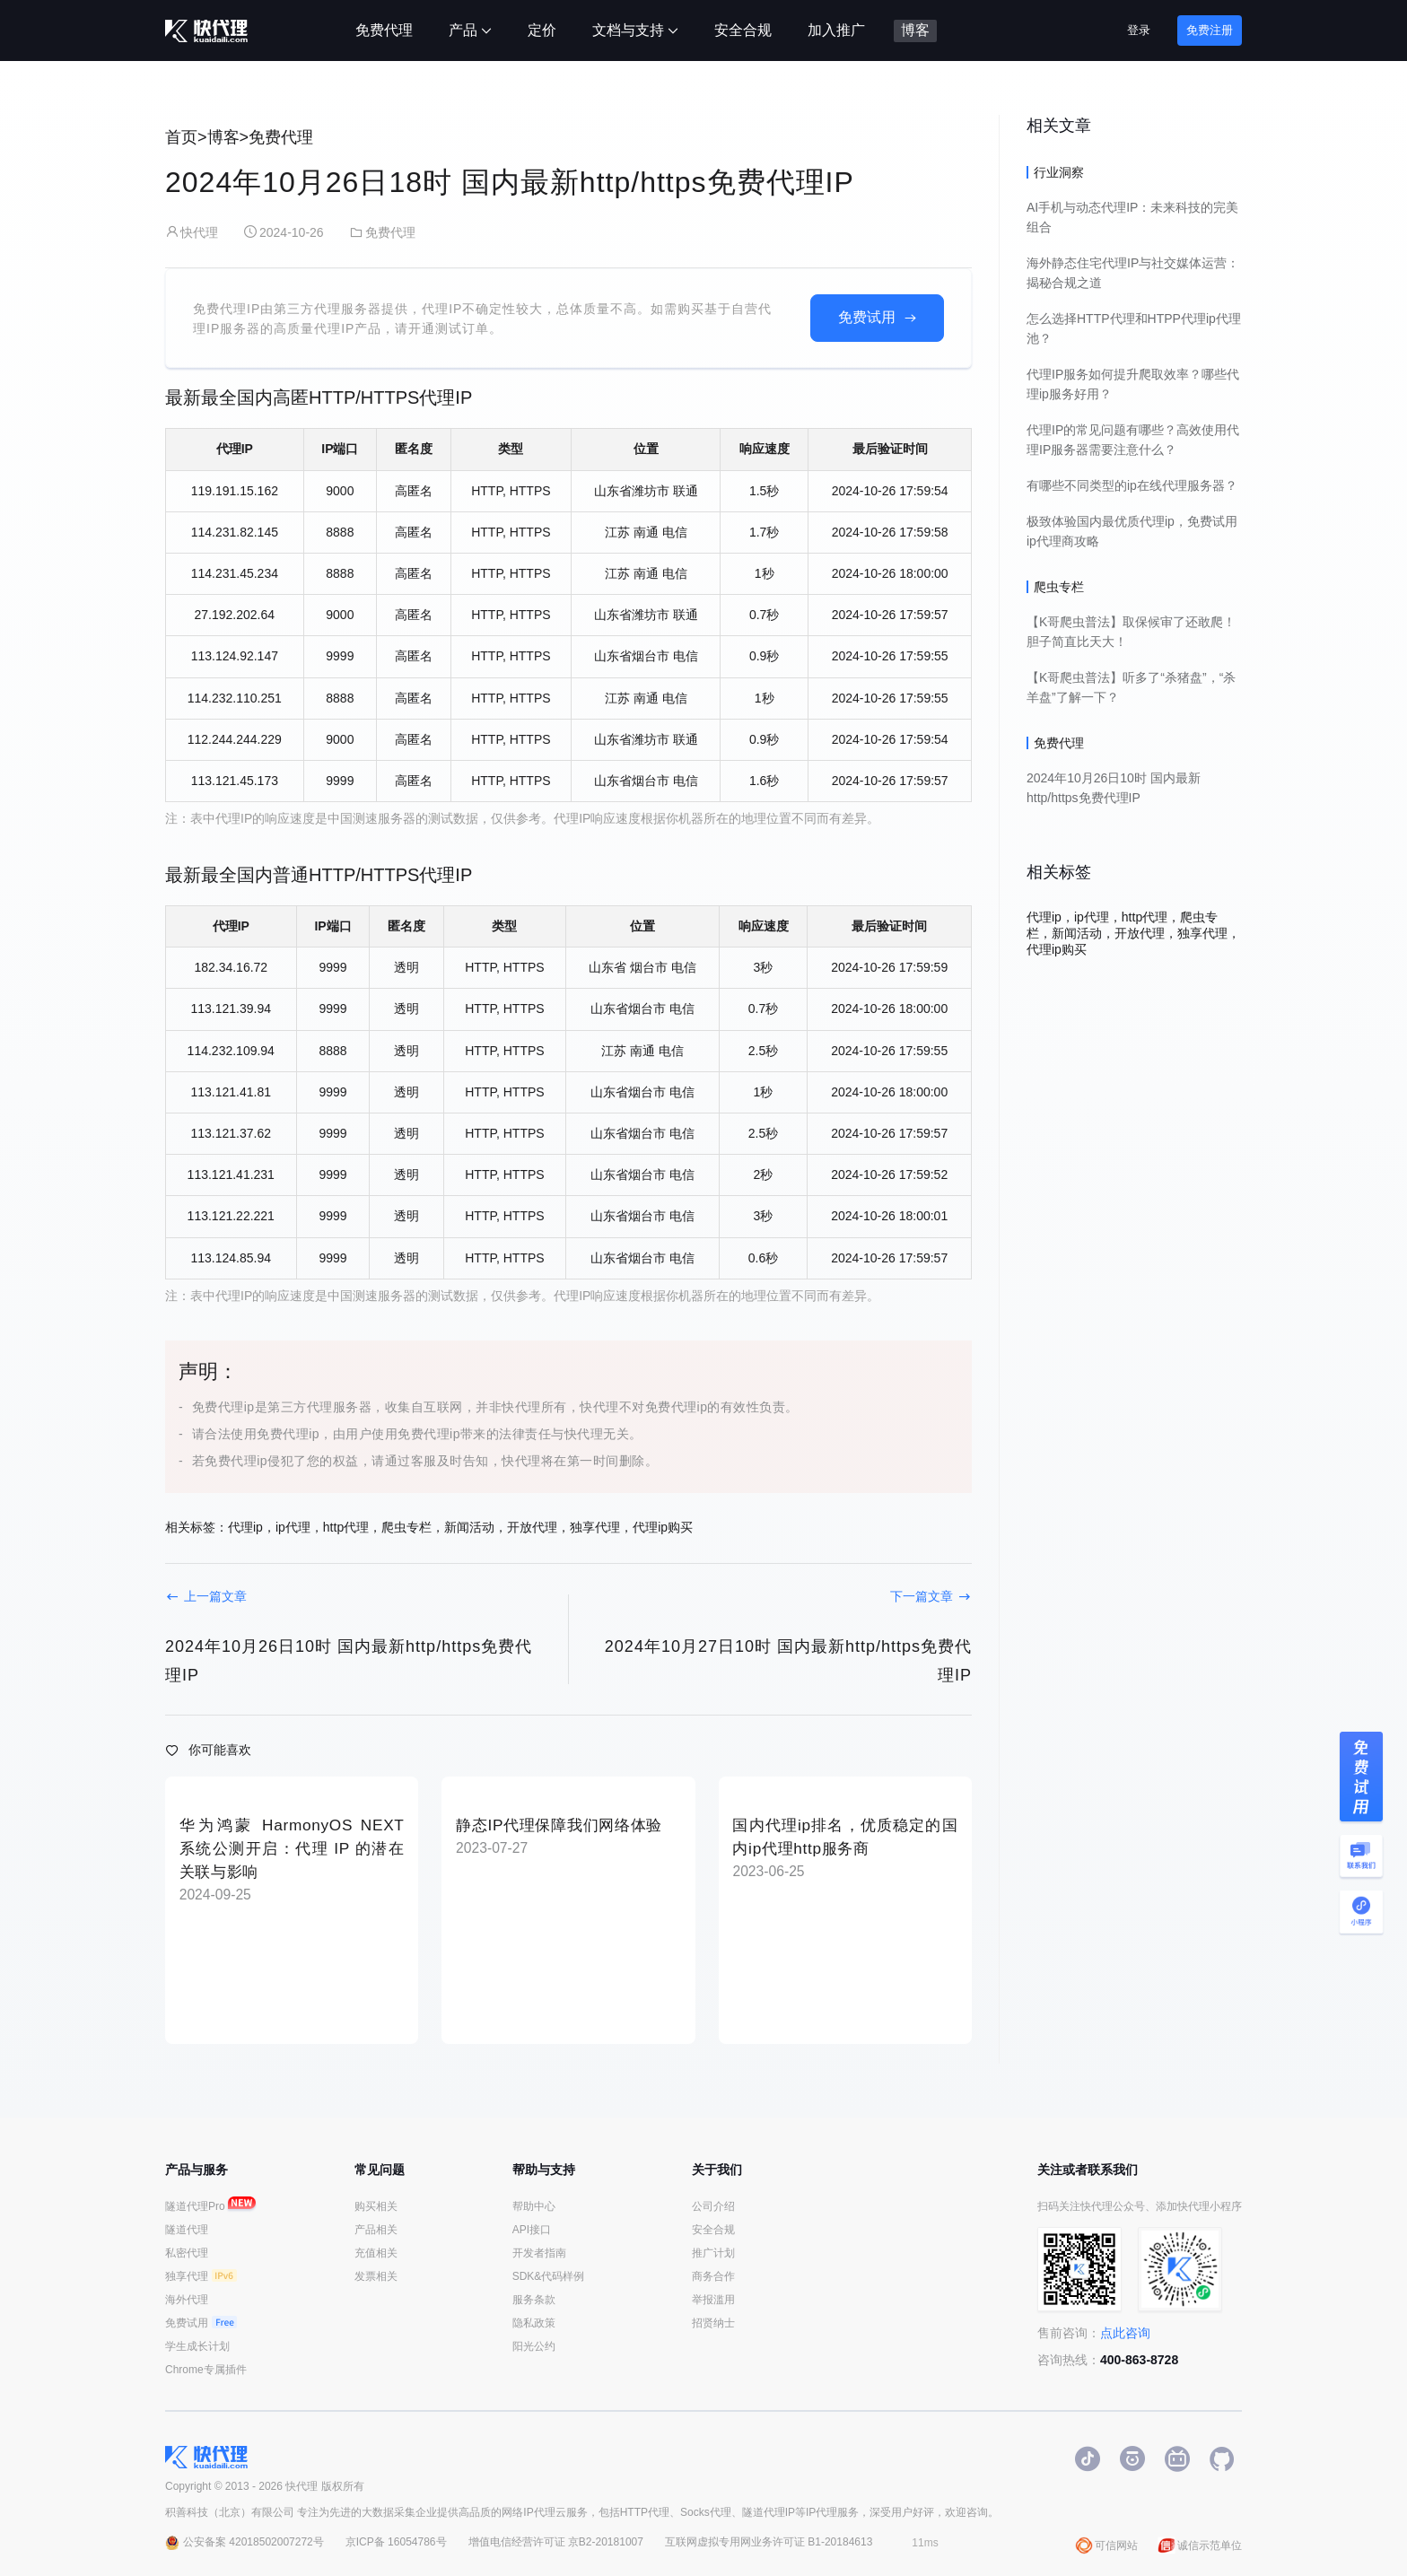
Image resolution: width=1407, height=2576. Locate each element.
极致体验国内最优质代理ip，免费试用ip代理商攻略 (1132, 531)
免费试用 (867, 317)
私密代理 (186, 2253)
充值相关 (376, 2253)
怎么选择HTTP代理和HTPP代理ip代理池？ (1134, 328)
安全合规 (713, 2229)
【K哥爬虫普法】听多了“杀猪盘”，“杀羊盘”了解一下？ (1131, 687)
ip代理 (292, 1527)
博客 (223, 137)
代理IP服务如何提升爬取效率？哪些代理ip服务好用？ (1133, 384)
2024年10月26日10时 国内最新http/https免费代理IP (1114, 788)
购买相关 (376, 2206)
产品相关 (376, 2229)
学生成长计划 (197, 2346)
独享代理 (595, 1527)
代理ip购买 (663, 1527)
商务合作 (713, 2276)
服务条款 (533, 2299)
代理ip (245, 1527)
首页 (181, 137)
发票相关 (376, 2276)
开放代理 (532, 1527)
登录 (1138, 30)
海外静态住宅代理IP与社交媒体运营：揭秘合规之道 (1133, 273)
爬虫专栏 (406, 1527)
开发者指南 (539, 2253)
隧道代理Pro (206, 2206)
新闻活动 (469, 1527)
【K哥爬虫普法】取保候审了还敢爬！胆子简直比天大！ (1131, 632)
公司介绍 (713, 2206)
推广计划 (713, 2253)
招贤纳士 (713, 2323)
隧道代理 (186, 2229)
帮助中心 (533, 2206)
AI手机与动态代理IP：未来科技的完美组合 (1132, 217)
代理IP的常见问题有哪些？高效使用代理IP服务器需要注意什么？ (1133, 440)
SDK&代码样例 (548, 2276)
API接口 (531, 2229)
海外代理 (186, 2299)
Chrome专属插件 (206, 2369)
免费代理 (281, 137)
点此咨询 (1125, 2333)
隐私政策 (533, 2323)
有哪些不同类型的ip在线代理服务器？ (1132, 485)
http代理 (346, 1527)
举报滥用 (713, 2299)
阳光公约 (533, 2346)
